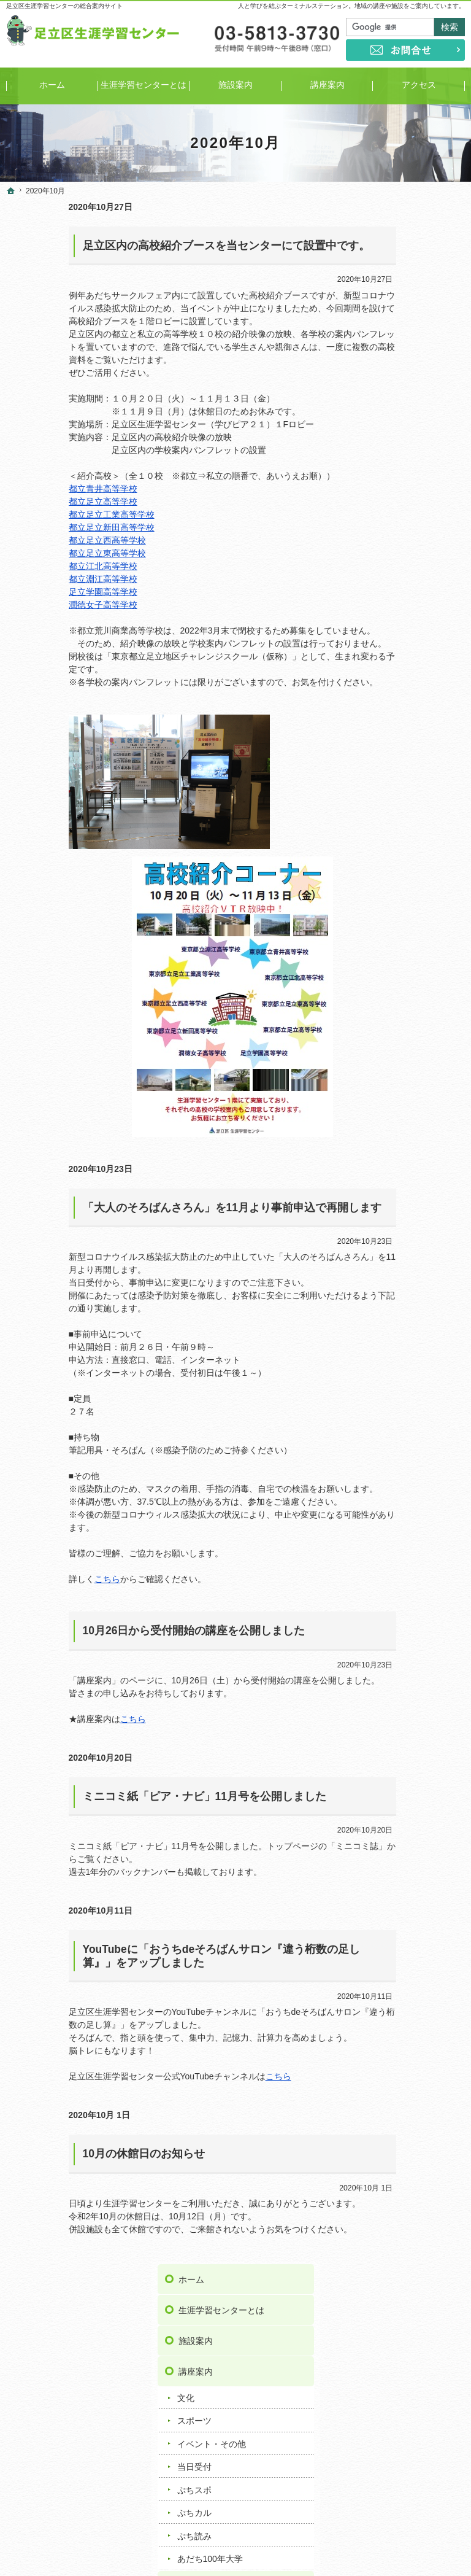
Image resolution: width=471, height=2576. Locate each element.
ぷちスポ (389, 427)
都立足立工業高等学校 (49, 514)
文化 (380, 334)
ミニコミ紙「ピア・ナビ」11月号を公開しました (142, 1796)
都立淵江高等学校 (40, 579)
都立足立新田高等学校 (49, 527)
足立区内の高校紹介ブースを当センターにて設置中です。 (163, 245)
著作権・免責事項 (407, 925)
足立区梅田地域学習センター (410, 1254)
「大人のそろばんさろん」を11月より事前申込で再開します (169, 1207)
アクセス (390, 524)
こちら (45, 1579)
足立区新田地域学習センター (410, 1382)
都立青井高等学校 (40, 489)
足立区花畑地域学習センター (410, 1511)
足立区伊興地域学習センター (410, 1228)
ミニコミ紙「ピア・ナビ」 (415, 586)
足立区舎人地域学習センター (410, 1486)
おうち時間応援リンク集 (416, 666)
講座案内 (390, 309)
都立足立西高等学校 (44, 540)
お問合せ (390, 864)
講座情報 (389, 805)
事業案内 (390, 554)
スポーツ (389, 358)
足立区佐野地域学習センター (410, 1331)
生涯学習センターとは (416, 247)
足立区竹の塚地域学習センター (410, 1408)
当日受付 (389, 404)
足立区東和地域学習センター (410, 1460)
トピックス (393, 782)
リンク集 (390, 833)
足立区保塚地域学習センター (410, 1537)
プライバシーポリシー (416, 894)
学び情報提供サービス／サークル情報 (416, 625)
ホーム (386, 217)
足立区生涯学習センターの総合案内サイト (64, 5)
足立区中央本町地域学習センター (410, 1434)
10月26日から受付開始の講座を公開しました (131, 1630)
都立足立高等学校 (40, 501)
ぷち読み (389, 473)
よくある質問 (399, 702)
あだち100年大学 (405, 495)
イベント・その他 (406, 381)
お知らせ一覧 (399, 733)
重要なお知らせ (402, 759)
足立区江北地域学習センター (410, 1305)
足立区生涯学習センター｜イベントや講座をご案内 (345, 2547)
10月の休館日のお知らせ (81, 2153)
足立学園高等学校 (40, 592)
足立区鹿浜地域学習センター (410, 1357)
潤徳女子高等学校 (40, 605)
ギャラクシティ (393, 1557)
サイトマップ (399, 956)
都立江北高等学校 (40, 566)
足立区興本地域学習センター (410, 1279)
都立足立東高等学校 (44, 553)
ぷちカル (389, 449)
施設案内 (390, 278)
